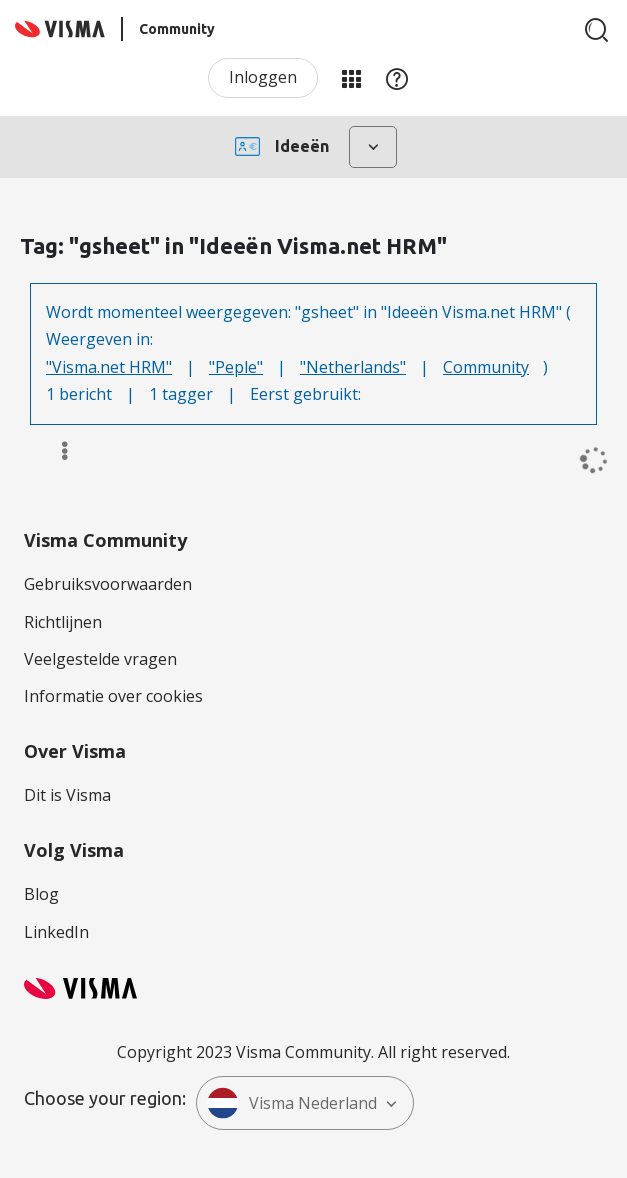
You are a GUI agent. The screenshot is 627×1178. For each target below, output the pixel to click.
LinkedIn (56, 932)
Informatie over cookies (113, 696)
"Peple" (236, 367)
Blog (41, 894)
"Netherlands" (353, 367)
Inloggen (263, 77)
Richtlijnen (63, 622)
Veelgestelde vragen (100, 659)
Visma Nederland (292, 1103)
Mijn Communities (351, 78)
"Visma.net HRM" (109, 367)
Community (486, 367)
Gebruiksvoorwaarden (108, 584)
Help (397, 78)
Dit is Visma (67, 795)
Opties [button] (55, 451)
